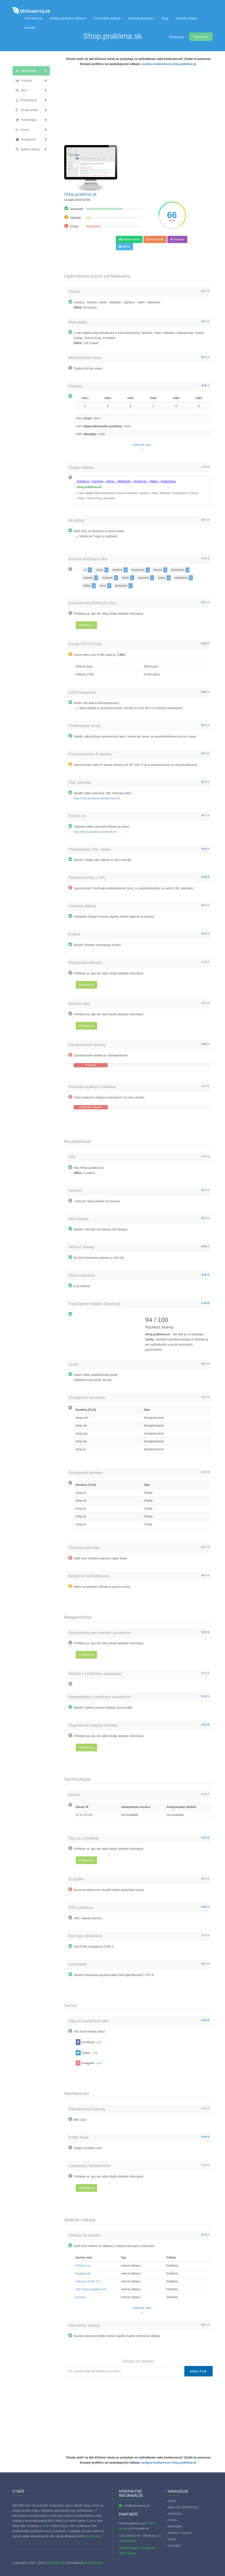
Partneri (175, 2526)
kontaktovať (93, 2536)
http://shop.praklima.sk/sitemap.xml (97, 798)
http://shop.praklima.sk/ (90, 2289)
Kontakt (29, 28)
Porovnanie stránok (107, 18)
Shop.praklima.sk (80, 194)
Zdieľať (124, 246)
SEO (45, 2526)
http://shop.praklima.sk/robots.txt (95, 831)
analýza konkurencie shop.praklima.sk (169, 64)
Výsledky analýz (186, 18)
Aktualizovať (155, 239)
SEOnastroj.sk (55, 2562)
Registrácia (200, 37)
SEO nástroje (33, 18)
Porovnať (177, 239)
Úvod (172, 2501)
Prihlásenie (176, 37)
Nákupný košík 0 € (87, 2281)
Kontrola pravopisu (141, 18)
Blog (165, 18)
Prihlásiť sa (86, 625)
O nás (172, 2520)
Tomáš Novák (93, 2562)
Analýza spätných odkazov (68, 18)
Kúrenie (80, 2297)
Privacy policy (180, 2533)
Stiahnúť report (129, 239)
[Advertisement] (138, 105)
